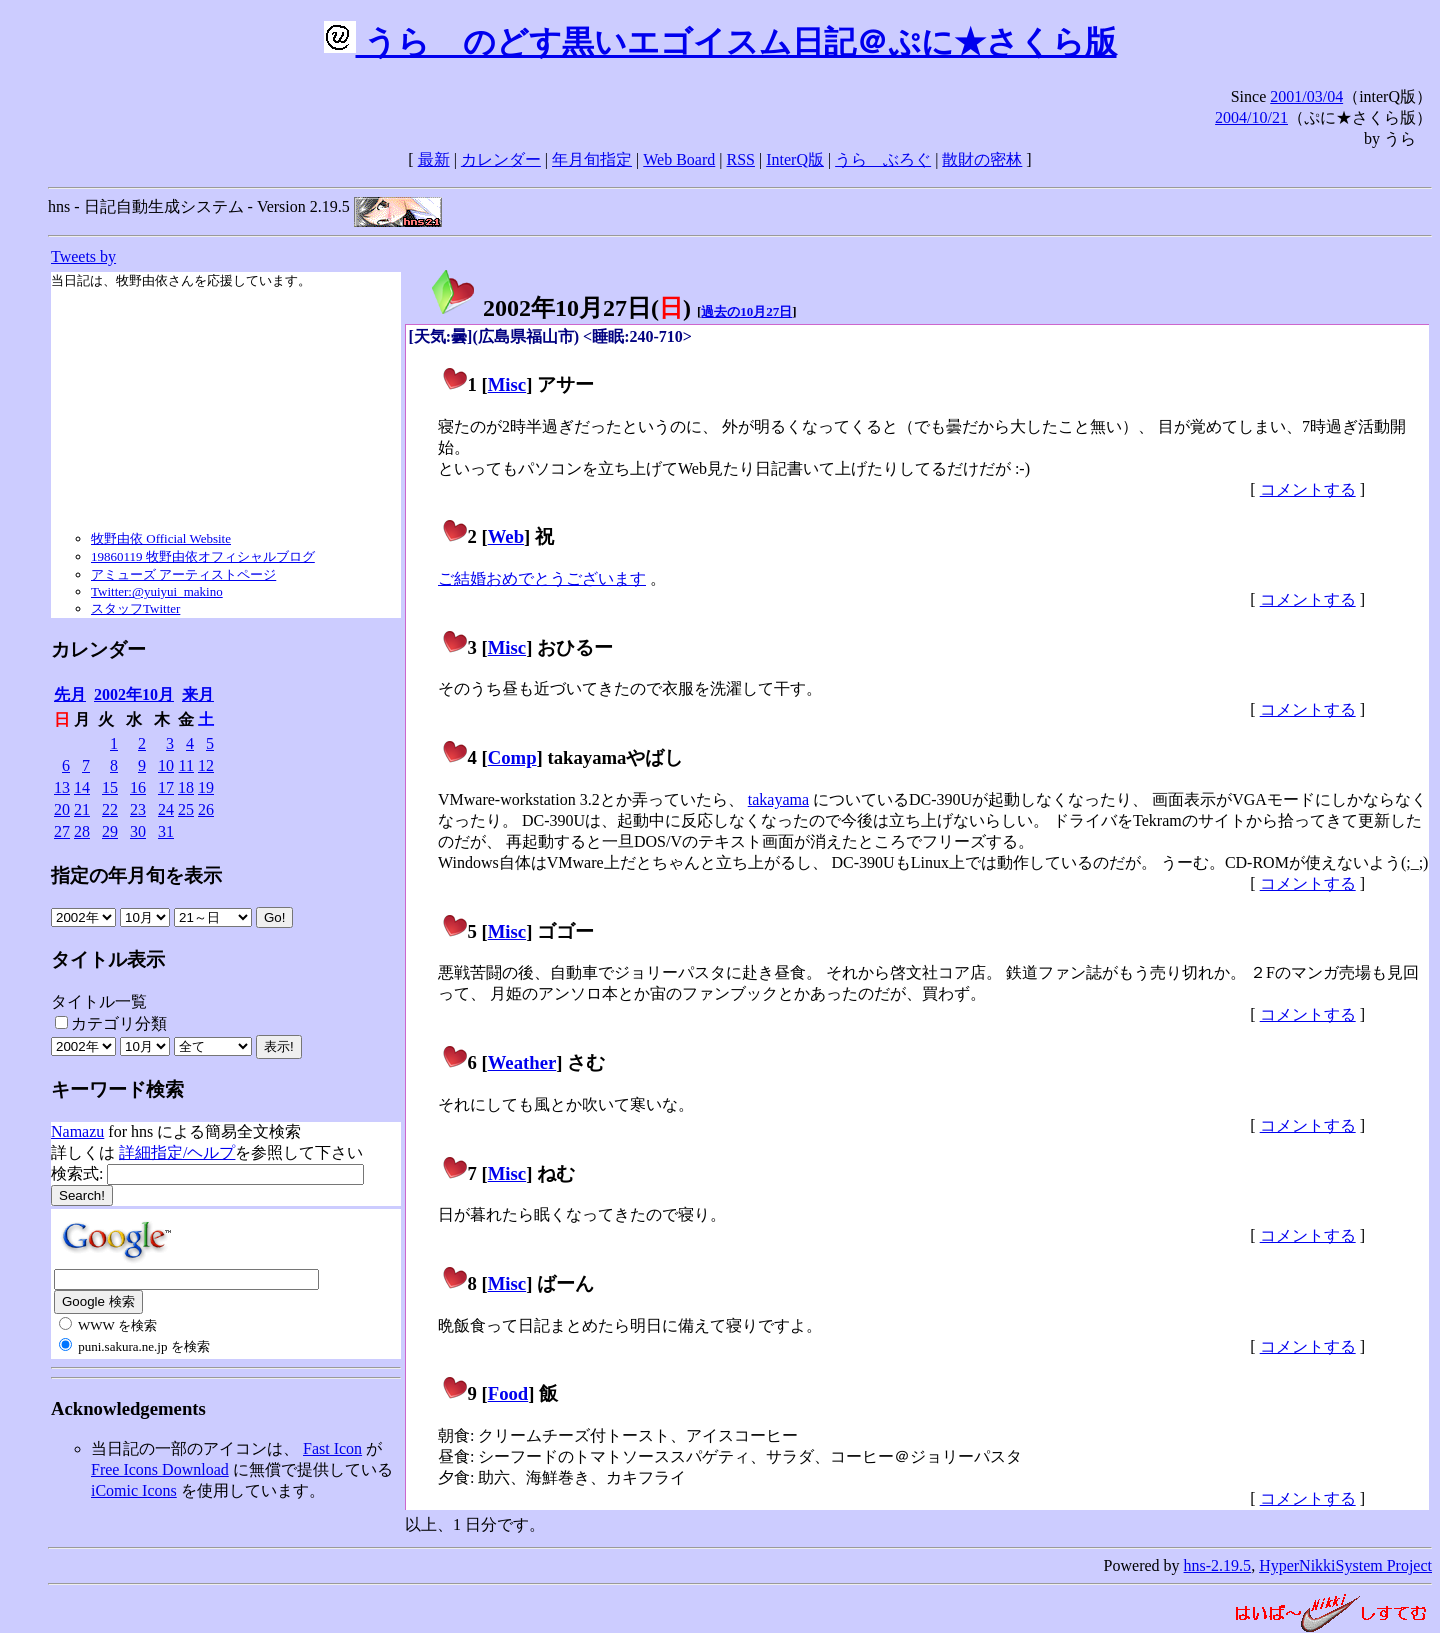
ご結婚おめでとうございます (542, 578)
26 (206, 809)
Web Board (679, 159)
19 (206, 787)
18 (186, 787)
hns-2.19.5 (1218, 1565)
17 (166, 787)
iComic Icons (134, 1490)
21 (82, 809)
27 (62, 831)
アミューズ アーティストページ (183, 574)
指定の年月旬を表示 (136, 875)
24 (166, 809)
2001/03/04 (1306, 96)
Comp (512, 757)
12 (206, 765)
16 (138, 787)
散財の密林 (982, 159)
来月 (198, 694)
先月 (70, 694)
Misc (507, 384)
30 (138, 831)
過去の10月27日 (746, 311)
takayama (778, 799)
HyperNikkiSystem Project (1345, 1565)
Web (506, 536)
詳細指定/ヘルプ (177, 1152)
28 (82, 831)
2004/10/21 (1251, 117)
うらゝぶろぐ (883, 159)
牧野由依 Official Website (161, 538)
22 (110, 809)
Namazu (77, 1131)
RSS (741, 159)
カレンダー (501, 159)
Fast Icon (332, 1448)
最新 (434, 159)
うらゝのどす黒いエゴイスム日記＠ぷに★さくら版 (720, 42)
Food (508, 1393)
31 (166, 831)
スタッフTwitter (135, 608)
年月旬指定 (592, 159)
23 (138, 809)
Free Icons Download (160, 1469)
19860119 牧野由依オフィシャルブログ (203, 556)
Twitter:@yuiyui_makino (157, 591)
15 (110, 787)
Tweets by (83, 256)
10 (166, 765)
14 (82, 787)
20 (62, 809)
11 (186, 765)
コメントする (1308, 489)
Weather (522, 1062)
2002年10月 (134, 694)
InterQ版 (795, 159)
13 (62, 787)
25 (186, 809)
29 (110, 831)
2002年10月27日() (560, 308)
